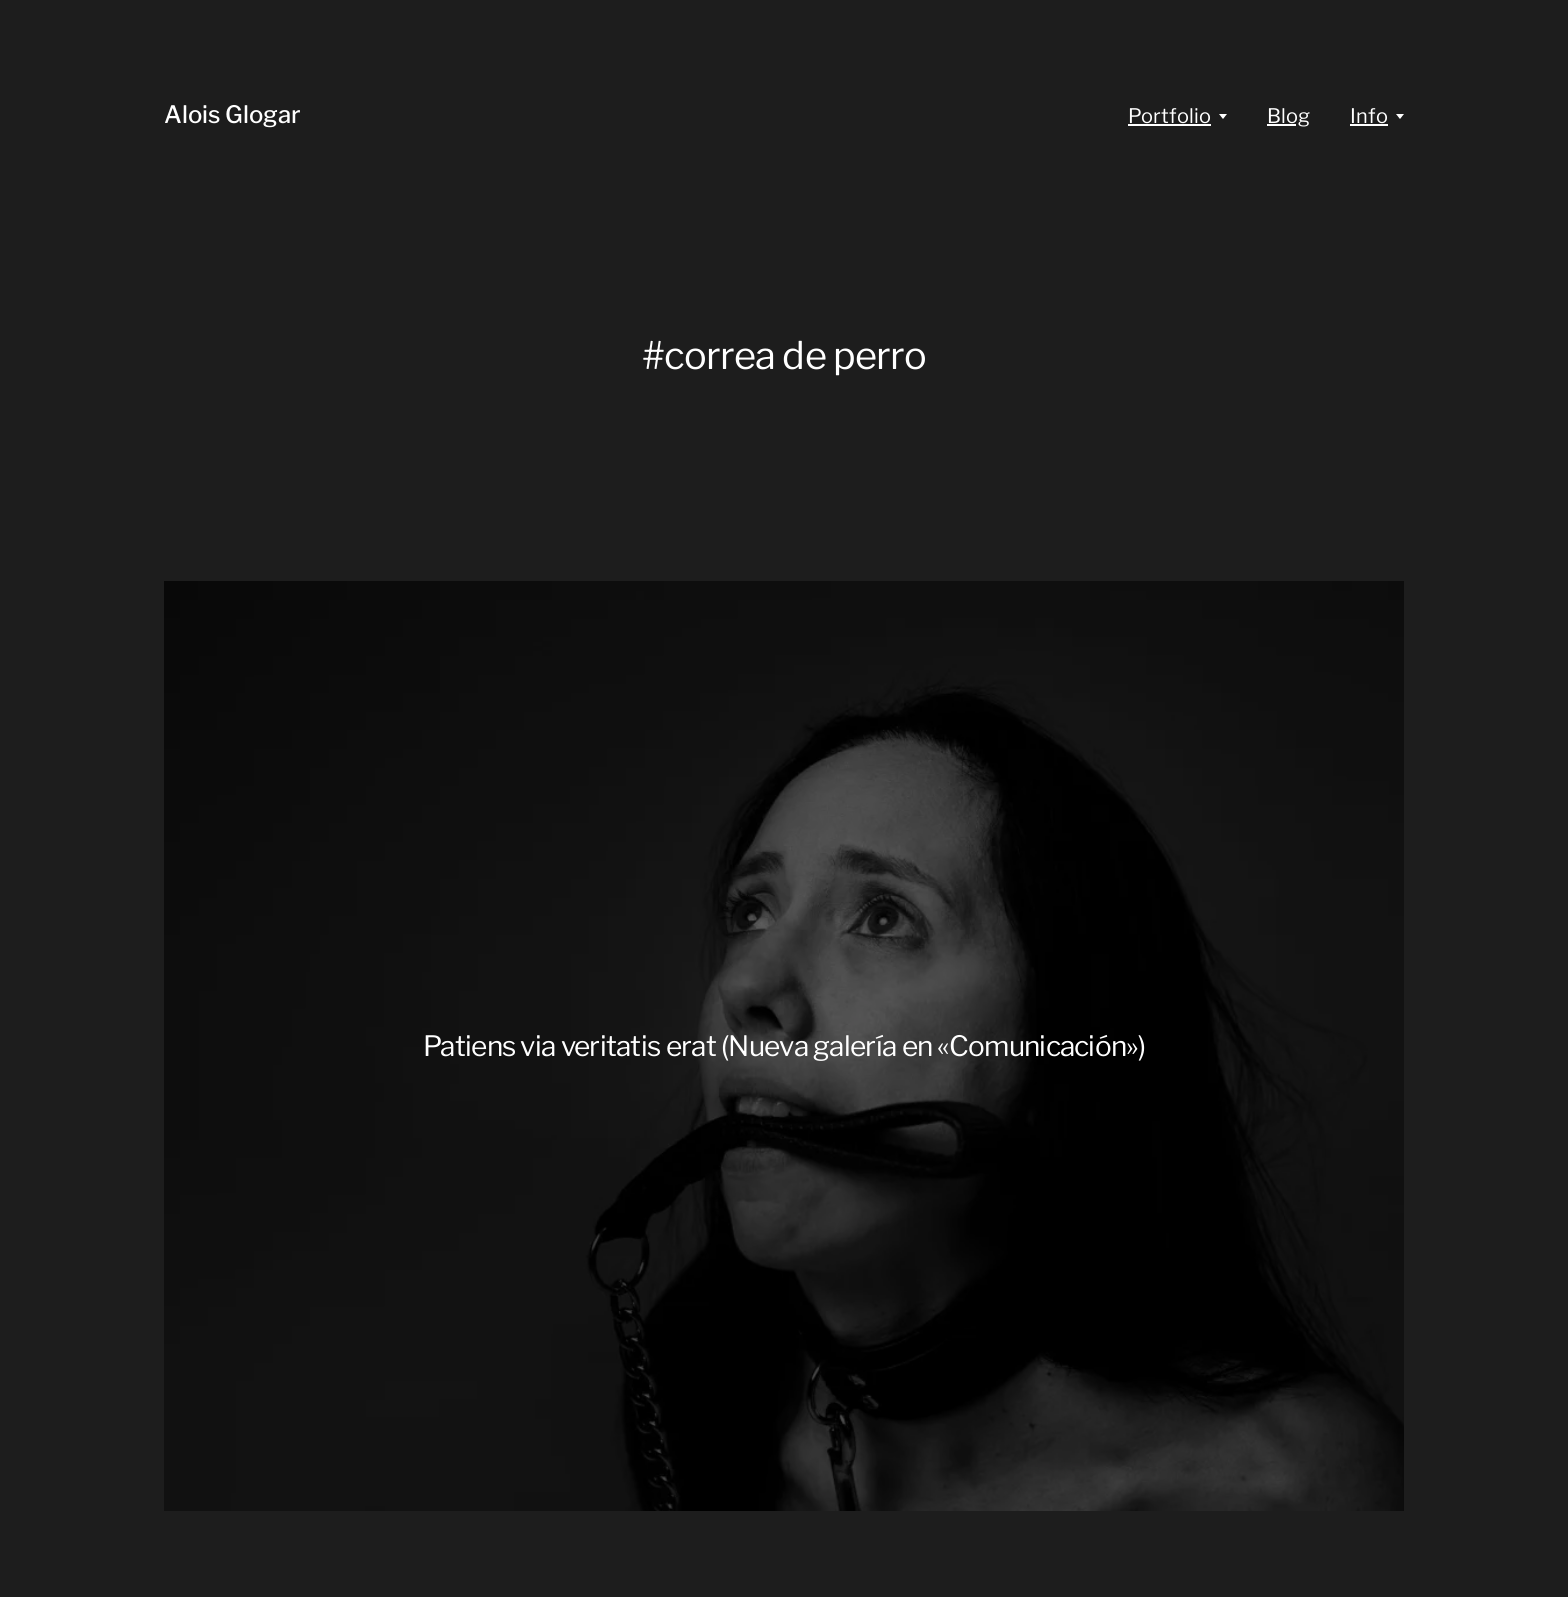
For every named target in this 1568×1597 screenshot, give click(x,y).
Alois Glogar (232, 114)
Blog (1288, 116)
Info (1369, 116)
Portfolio (1169, 116)
